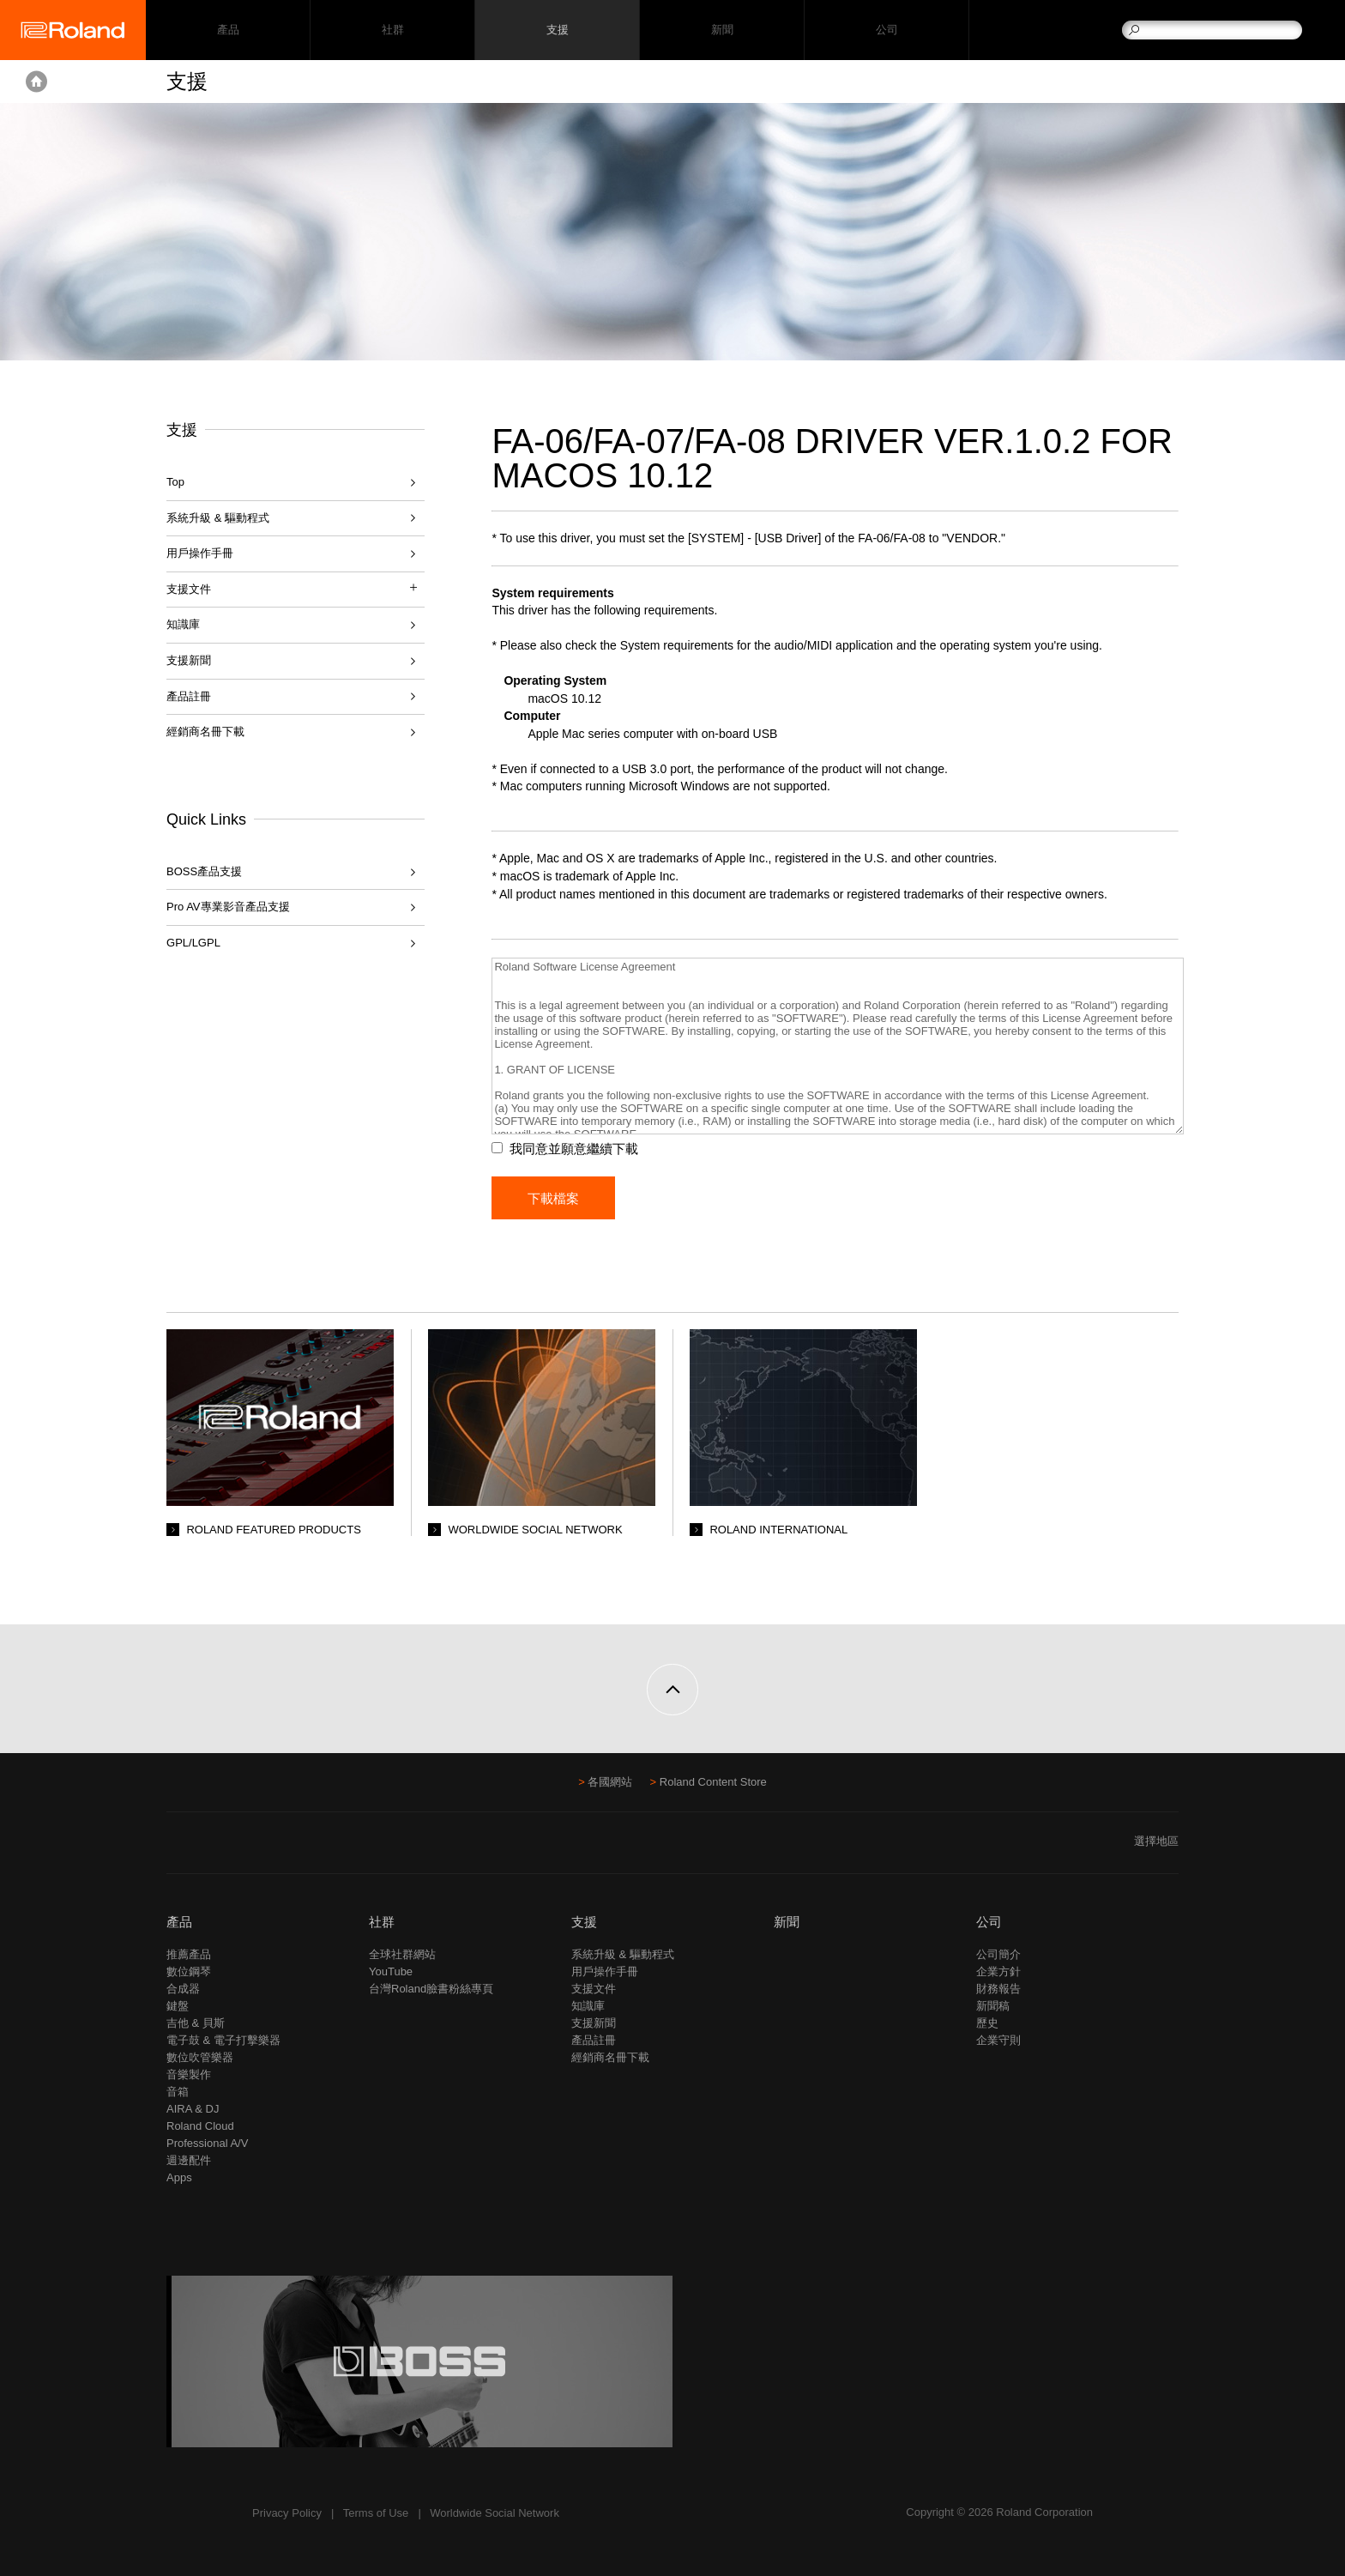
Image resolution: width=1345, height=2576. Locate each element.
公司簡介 (998, 1954)
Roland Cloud (200, 2125)
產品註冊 (188, 696)
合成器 (183, 1988)
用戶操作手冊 (199, 553)
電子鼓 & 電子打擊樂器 (223, 2040)
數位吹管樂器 (199, 2057)
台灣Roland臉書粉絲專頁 (431, 1988)
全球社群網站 (402, 1954)
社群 (392, 30)
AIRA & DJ (192, 2108)
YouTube (391, 1971)
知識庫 (183, 624)
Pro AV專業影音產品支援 (228, 906)
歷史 (987, 2023)
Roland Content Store (713, 1781)
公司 (886, 30)
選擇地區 (1156, 1841)
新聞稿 (993, 2005)
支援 (557, 30)
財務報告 (998, 1988)
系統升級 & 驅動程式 (217, 517)
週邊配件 (188, 2160)
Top (175, 481)
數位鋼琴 (188, 1971)
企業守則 (998, 2040)
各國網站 (610, 1781)
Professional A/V (207, 2143)
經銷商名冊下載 (205, 731)
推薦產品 (188, 1954)
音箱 (177, 2091)
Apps (179, 2177)
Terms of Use (376, 2512)
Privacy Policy (287, 2512)
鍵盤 (177, 2005)
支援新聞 (188, 660)
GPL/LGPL (193, 942)
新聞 (722, 30)
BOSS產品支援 (204, 871)
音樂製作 (188, 2074)
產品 (179, 1921)
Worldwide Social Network (494, 2512)
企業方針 (998, 1971)
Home (36, 82)
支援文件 (593, 1988)
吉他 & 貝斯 (195, 2023)
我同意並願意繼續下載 (574, 1148)
